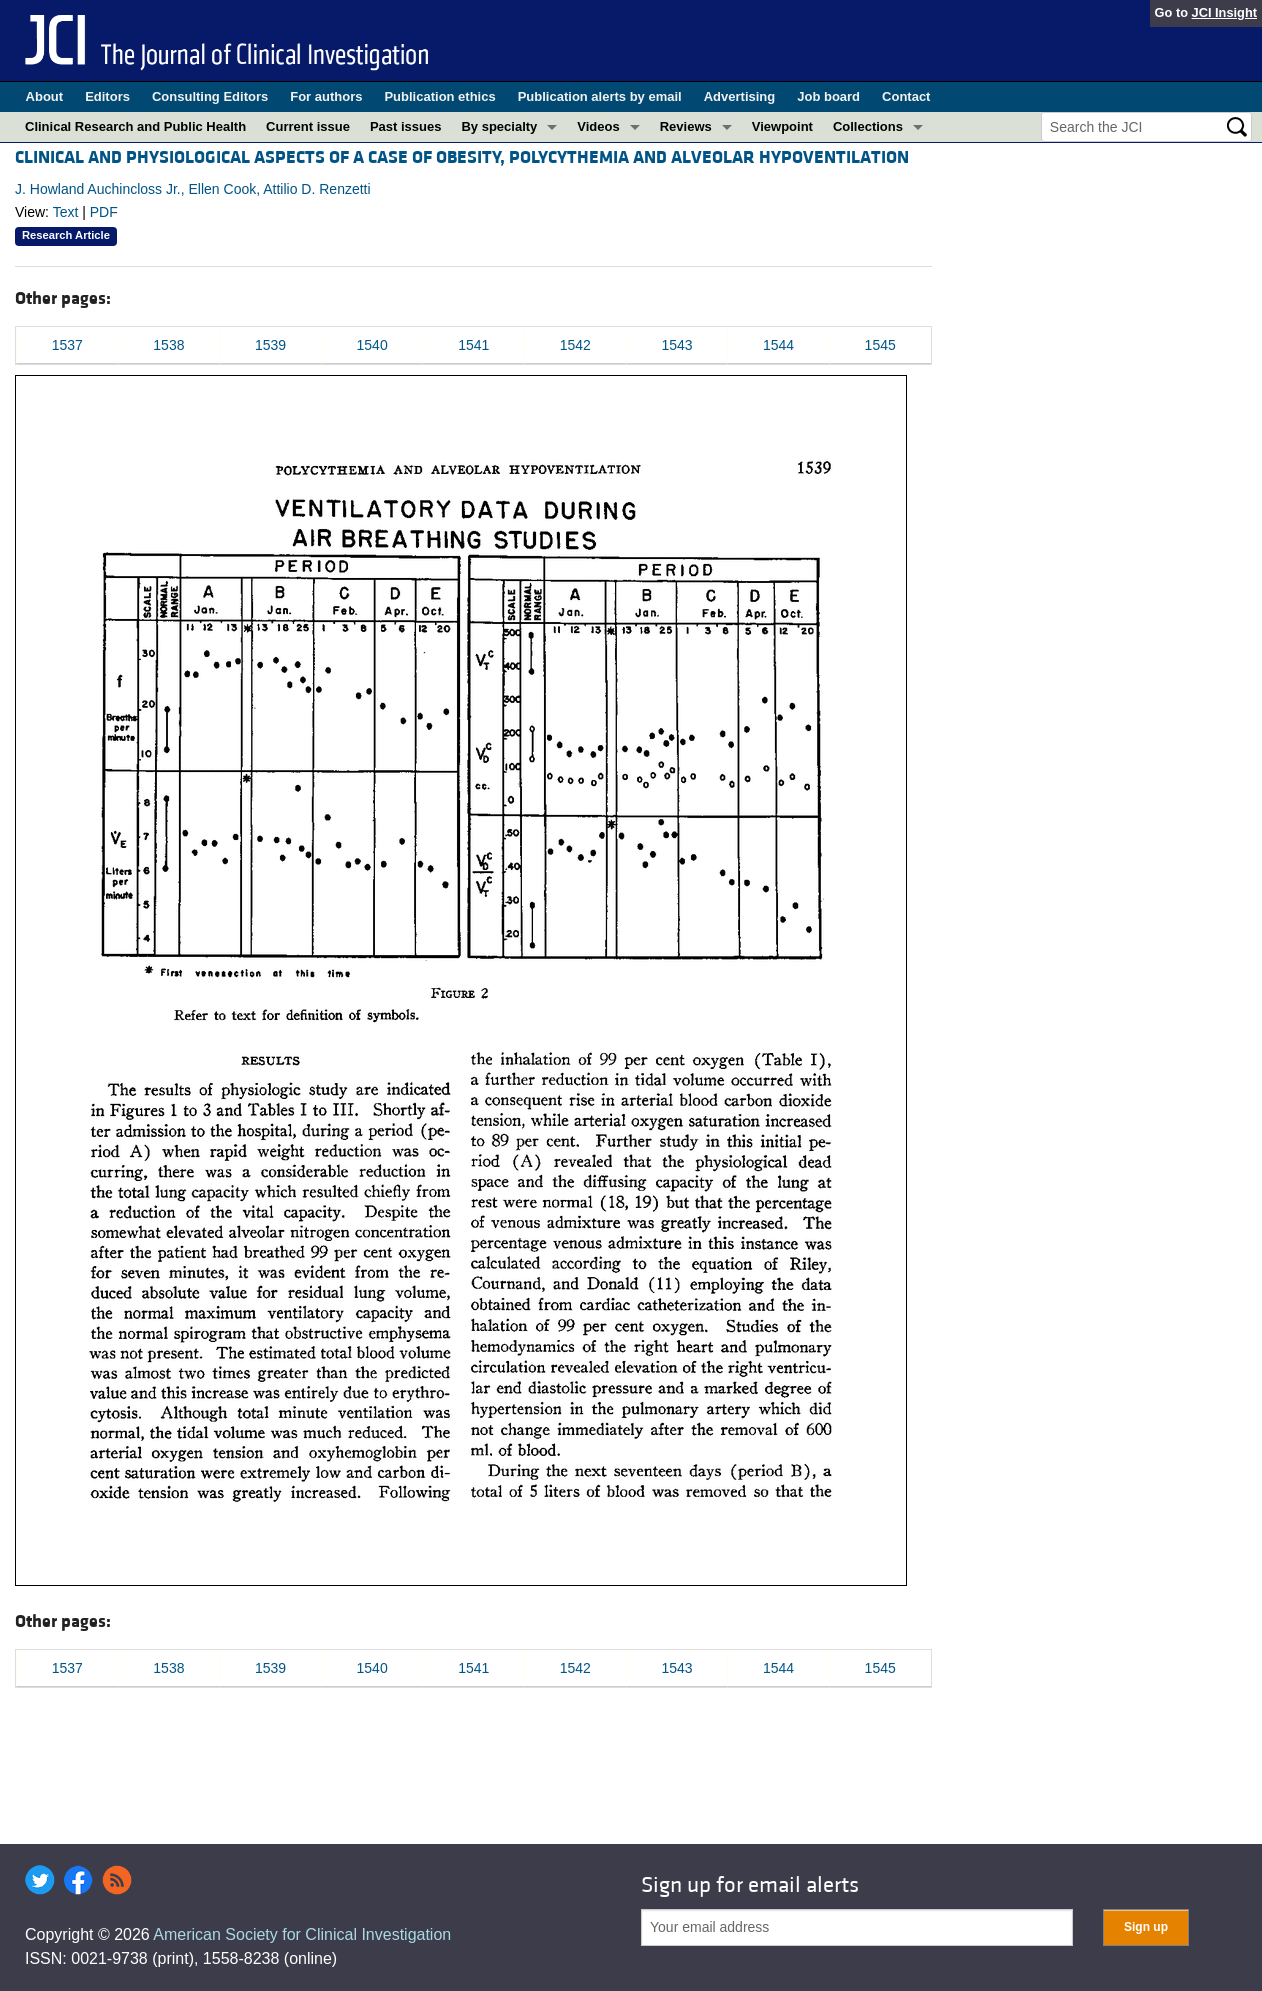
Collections (868, 126)
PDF (104, 212)
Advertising (740, 96)
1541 (473, 345)
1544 (778, 345)
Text (66, 212)
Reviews (686, 126)
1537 (67, 345)
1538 (168, 345)
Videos (598, 126)
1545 (880, 345)
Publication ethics (439, 96)
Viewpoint (782, 126)
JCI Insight (1224, 12)
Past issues (406, 126)
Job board (828, 96)
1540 (372, 345)
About (45, 96)
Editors (107, 96)
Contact (906, 96)
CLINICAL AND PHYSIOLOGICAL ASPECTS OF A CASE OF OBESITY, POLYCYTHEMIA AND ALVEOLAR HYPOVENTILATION (462, 157)
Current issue (308, 126)
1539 (270, 345)
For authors (326, 96)
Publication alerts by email (600, 96)
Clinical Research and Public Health (135, 126)
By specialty (499, 126)
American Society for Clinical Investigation (302, 1934)
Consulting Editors (210, 96)
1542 (575, 345)
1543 (676, 345)
